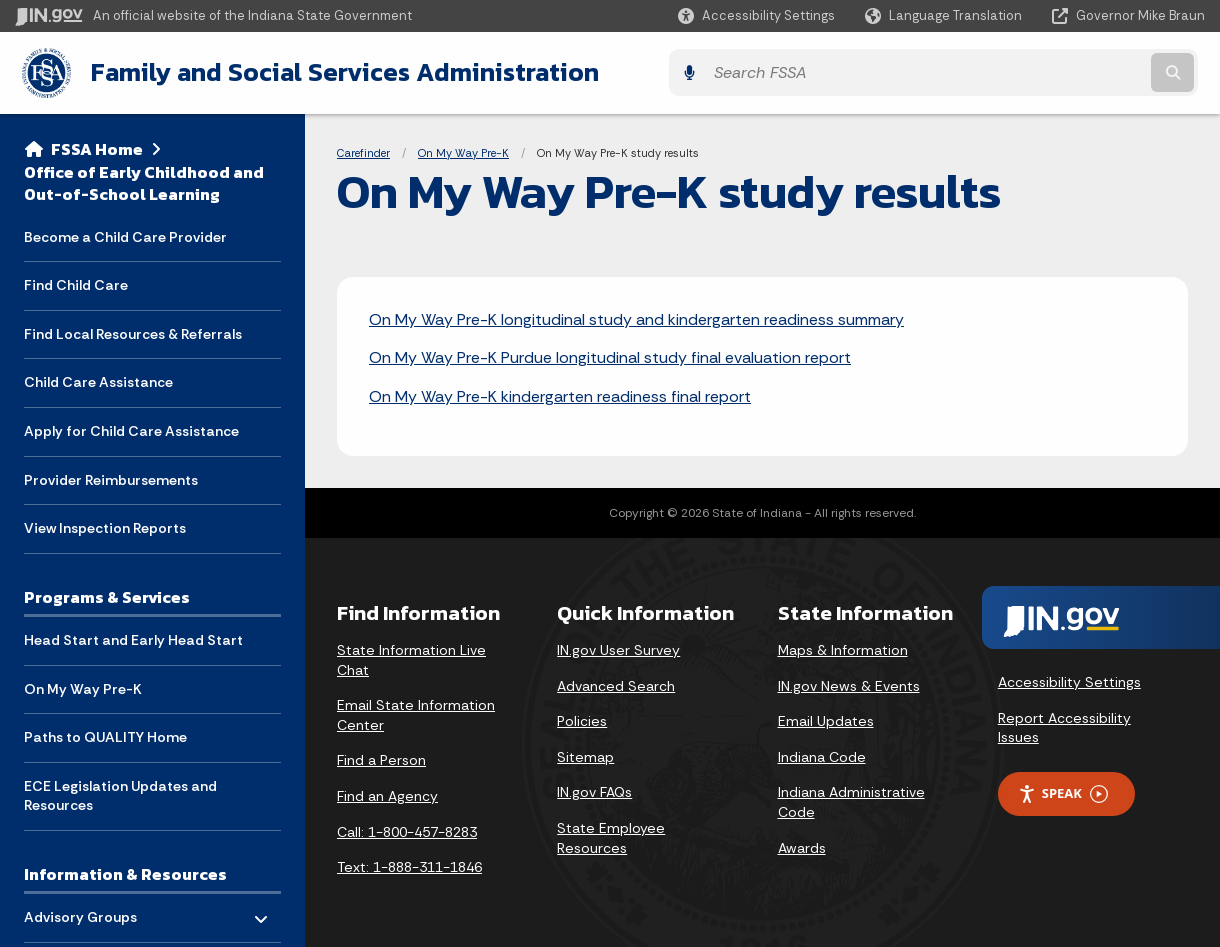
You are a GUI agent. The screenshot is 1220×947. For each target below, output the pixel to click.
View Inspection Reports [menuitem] (105, 525)
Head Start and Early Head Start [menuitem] (133, 637)
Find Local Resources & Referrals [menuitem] (133, 330)
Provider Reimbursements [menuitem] (111, 476)
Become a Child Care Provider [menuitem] (125, 233)
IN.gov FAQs (594, 790)
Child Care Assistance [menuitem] (98, 379)
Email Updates (826, 719)
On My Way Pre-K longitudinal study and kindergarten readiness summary (636, 316)
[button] (756, 15)
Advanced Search (616, 683)
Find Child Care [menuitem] (76, 282)
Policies (582, 719)
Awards (802, 845)
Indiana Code (822, 754)
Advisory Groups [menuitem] (82, 909)
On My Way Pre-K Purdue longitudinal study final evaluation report (610, 355)
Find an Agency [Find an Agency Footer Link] (387, 793)
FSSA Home (97, 146)
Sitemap (585, 754)
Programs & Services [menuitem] (107, 593)
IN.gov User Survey (618, 647)
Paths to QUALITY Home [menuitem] (105, 734)
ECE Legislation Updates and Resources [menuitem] (120, 793)
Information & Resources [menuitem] (125, 871)
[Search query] (1059, 71)
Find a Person (381, 758)
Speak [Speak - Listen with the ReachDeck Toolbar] (1063, 791)
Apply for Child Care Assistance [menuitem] (131, 428)
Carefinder (363, 150)
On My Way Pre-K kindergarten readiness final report (560, 393)
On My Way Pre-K (463, 150)
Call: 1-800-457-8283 (407, 829)
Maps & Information (843, 647)
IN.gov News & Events (849, 683)
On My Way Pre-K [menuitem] (83, 685)
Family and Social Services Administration (336, 71)
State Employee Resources (611, 835)
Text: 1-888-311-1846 (409, 865)
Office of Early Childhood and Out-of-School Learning (144, 179)
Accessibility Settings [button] (1069, 680)
